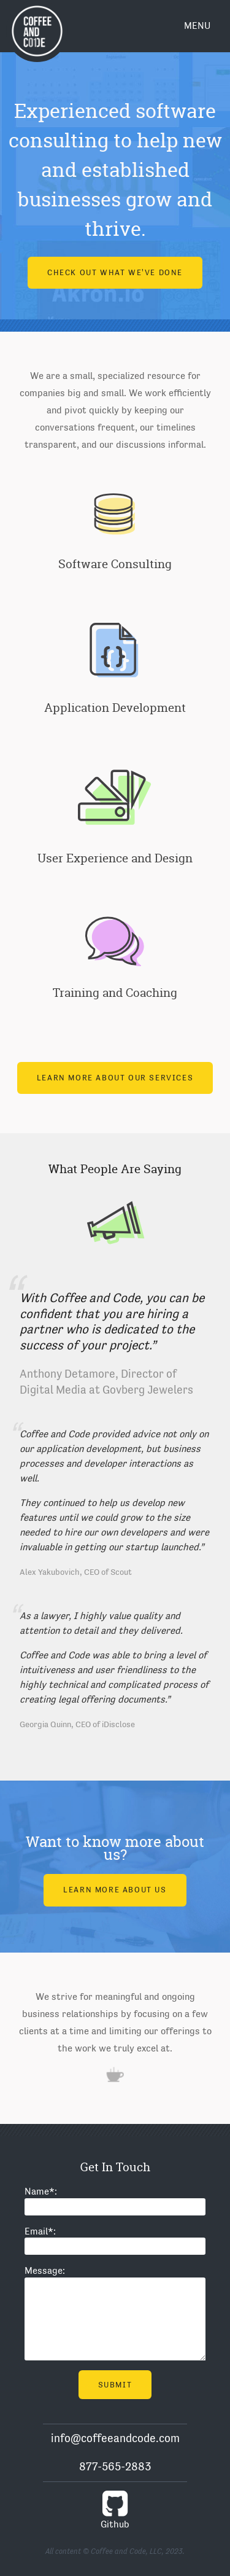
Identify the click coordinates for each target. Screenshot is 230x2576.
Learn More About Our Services (115, 1077)
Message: (45, 2270)
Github (115, 2509)
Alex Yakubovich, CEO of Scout (76, 1572)
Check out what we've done (115, 269)
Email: (40, 2231)
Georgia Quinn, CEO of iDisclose (77, 1724)
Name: (41, 2191)
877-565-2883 (115, 2466)
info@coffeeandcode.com (115, 2438)
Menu (197, 25)
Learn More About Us (114, 1889)
